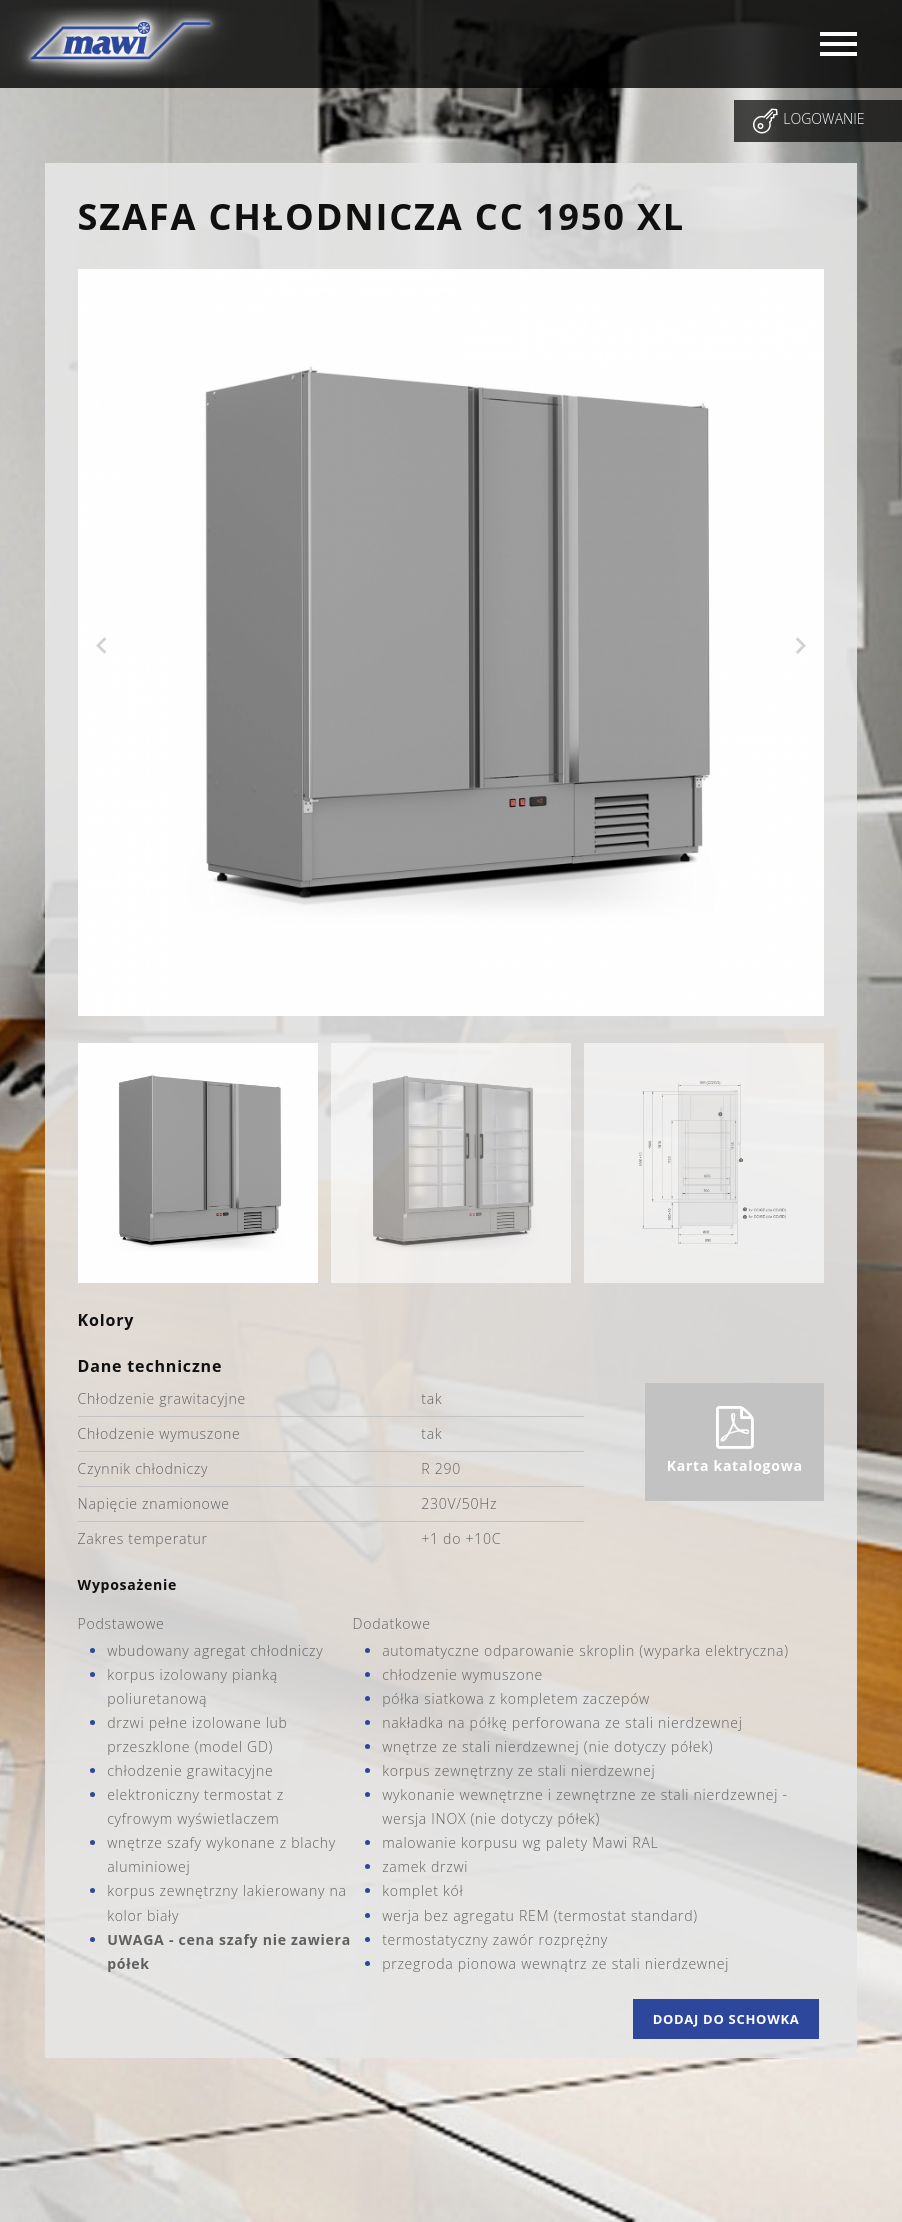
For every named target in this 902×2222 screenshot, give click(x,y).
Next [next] (800, 646)
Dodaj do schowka (726, 2019)
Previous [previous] (102, 646)
